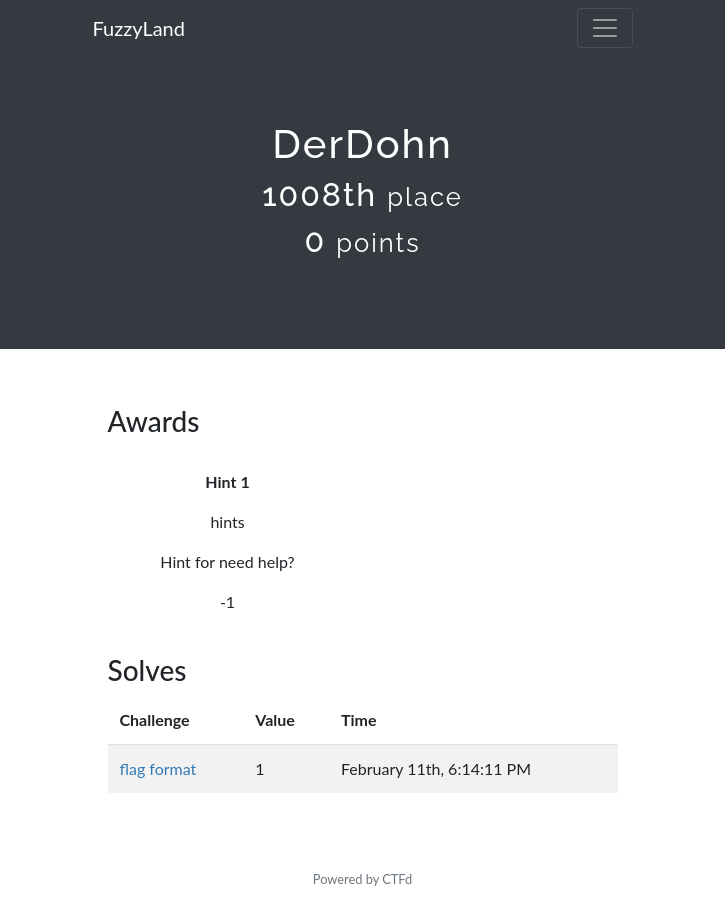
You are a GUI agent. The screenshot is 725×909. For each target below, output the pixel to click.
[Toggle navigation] (605, 28)
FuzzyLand (139, 28)
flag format (158, 768)
